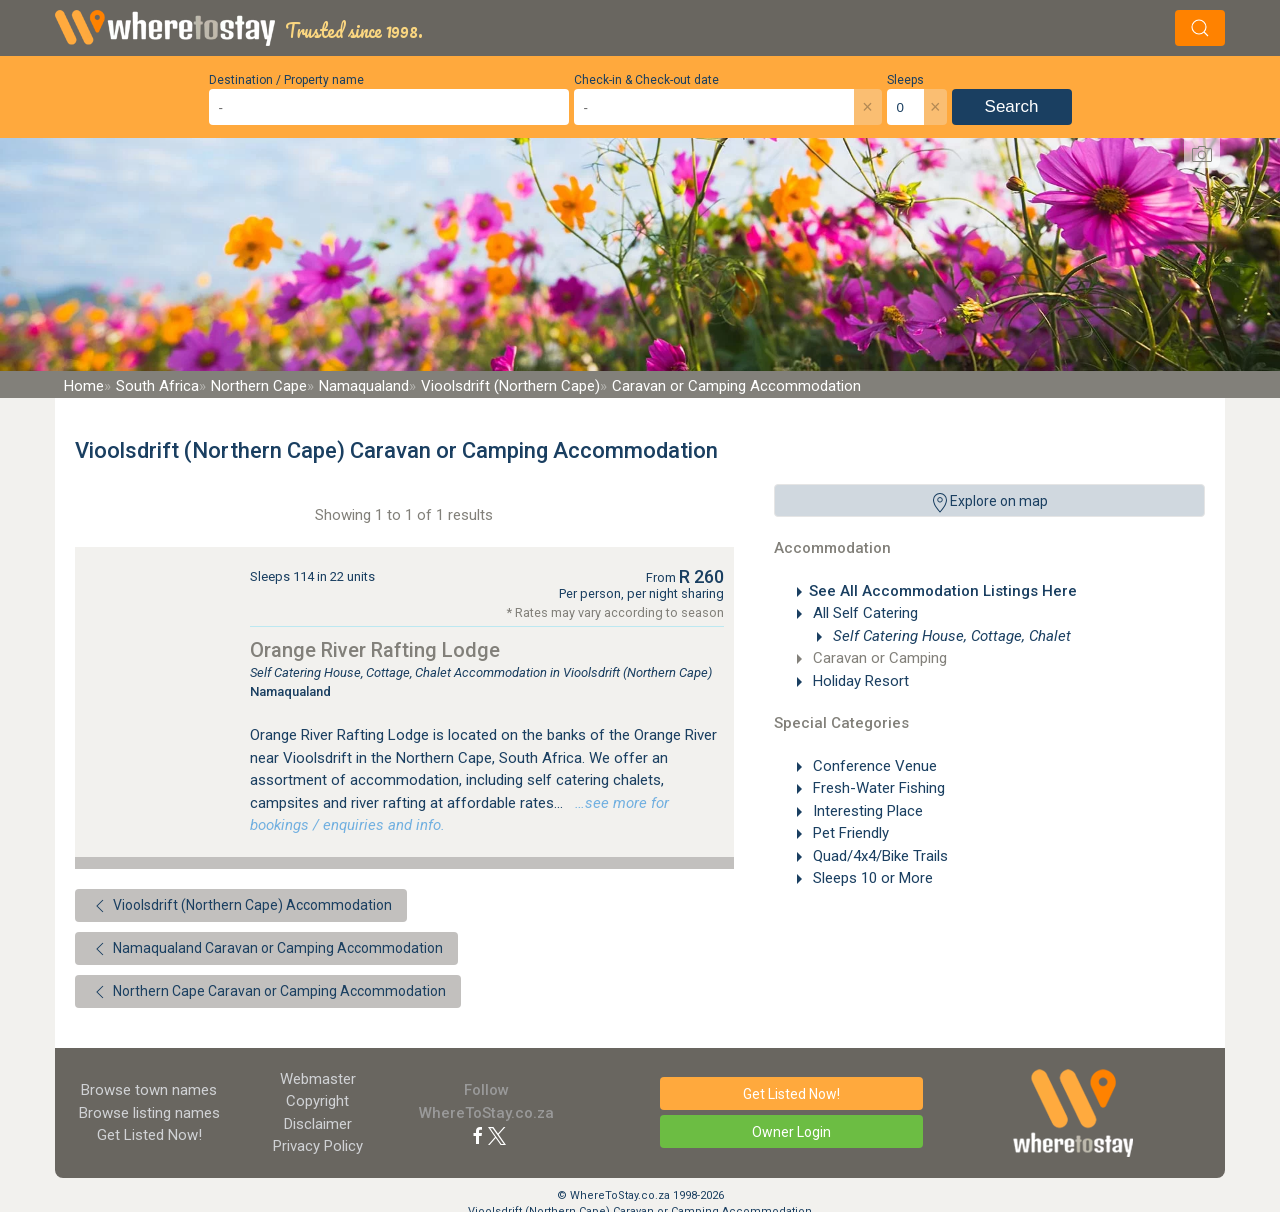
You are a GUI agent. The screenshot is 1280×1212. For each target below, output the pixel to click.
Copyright (317, 1101)
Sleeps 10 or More (871, 878)
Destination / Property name (286, 80)
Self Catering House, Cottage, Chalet (950, 636)
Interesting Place (866, 811)
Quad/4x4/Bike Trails (878, 856)
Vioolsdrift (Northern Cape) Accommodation (241, 906)
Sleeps (905, 80)
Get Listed (149, 1135)
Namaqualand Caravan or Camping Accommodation (266, 949)
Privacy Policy (318, 1146)
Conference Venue (873, 766)
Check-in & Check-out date (646, 80)
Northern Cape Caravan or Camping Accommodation (268, 992)
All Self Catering (863, 613)
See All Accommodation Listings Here (943, 591)
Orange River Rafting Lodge (375, 650)
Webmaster (318, 1079)
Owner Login (791, 1132)
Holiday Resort (859, 681)
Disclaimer (318, 1124)
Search (1012, 106)
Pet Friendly (849, 833)
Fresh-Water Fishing (877, 788)
